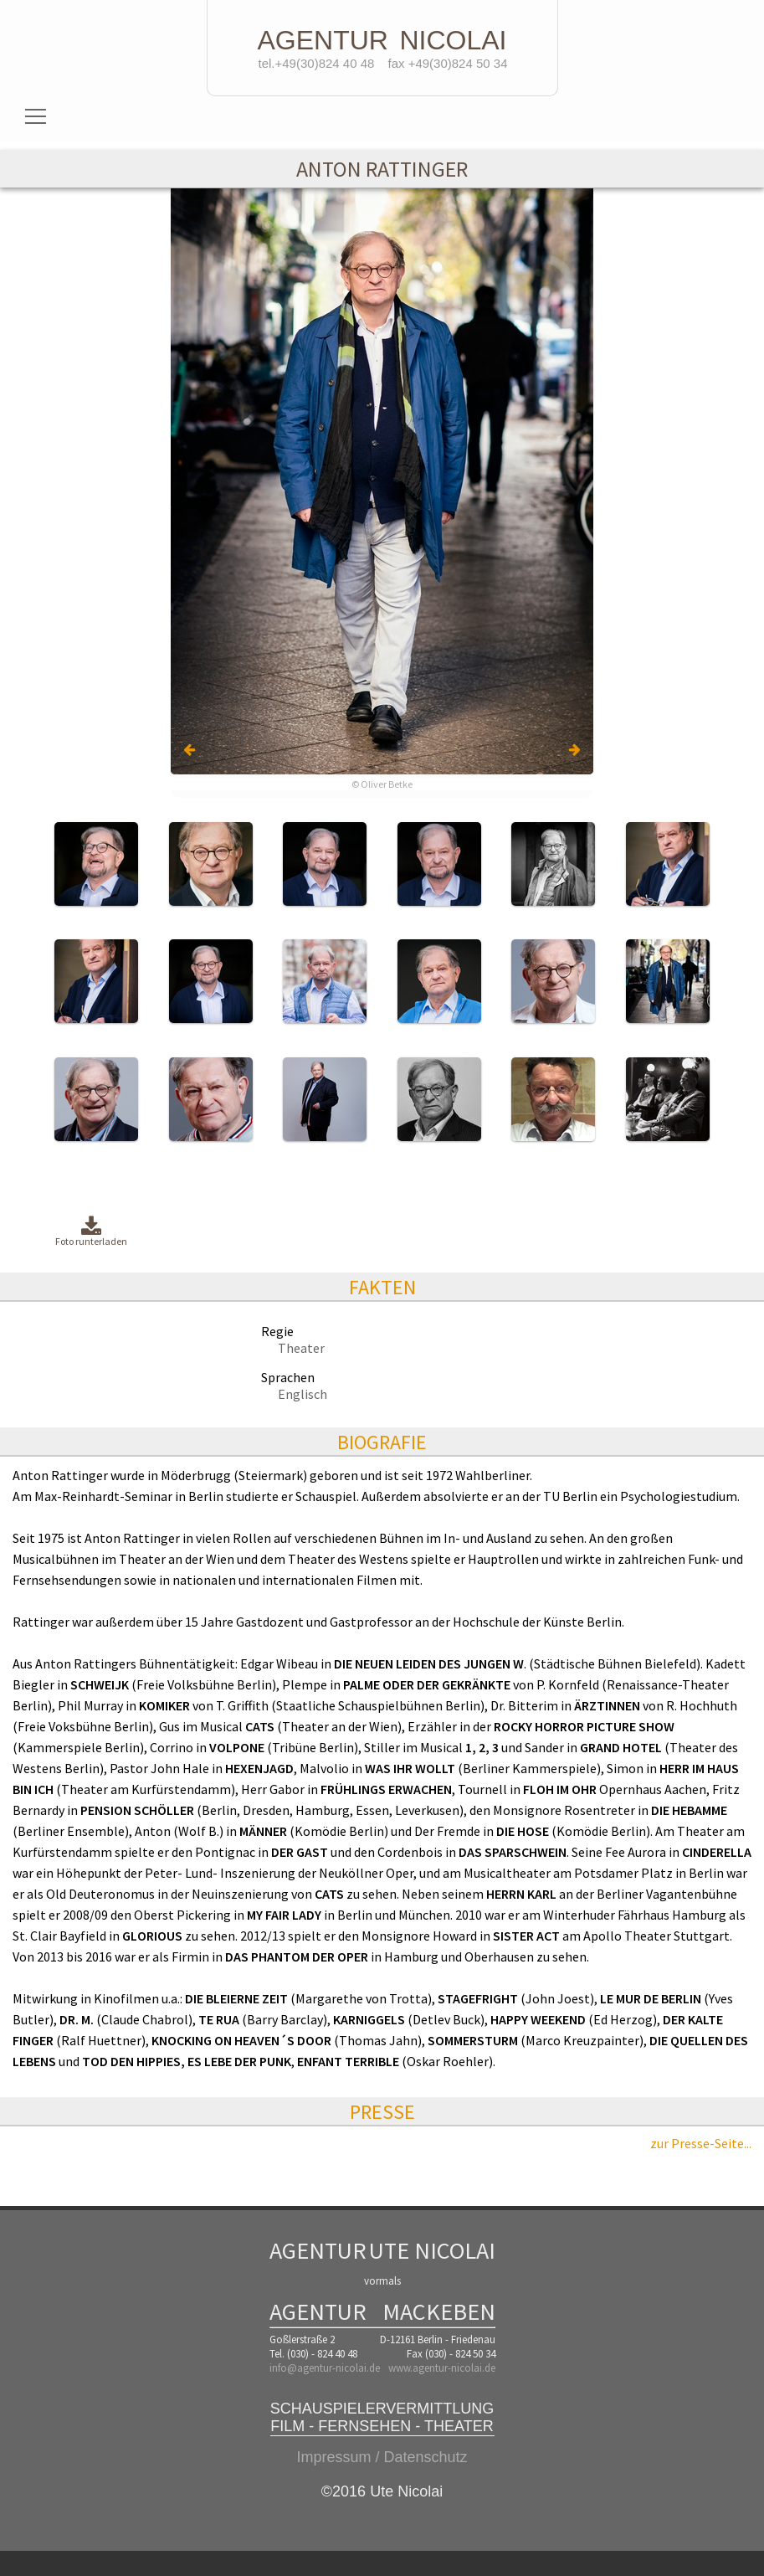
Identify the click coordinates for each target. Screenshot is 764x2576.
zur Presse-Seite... (700, 2143)
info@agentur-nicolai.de (324, 2368)
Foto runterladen (91, 1231)
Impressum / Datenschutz (381, 2457)
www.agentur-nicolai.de (441, 2368)
